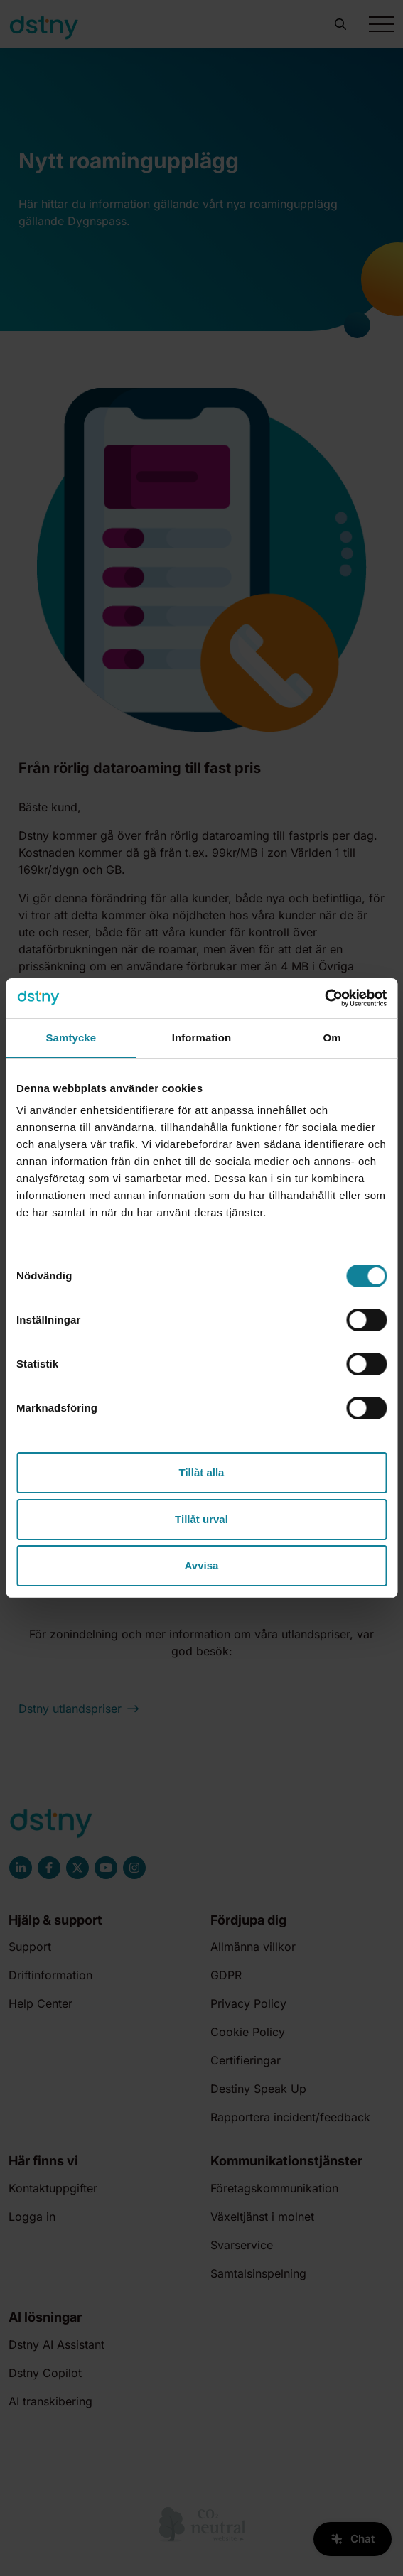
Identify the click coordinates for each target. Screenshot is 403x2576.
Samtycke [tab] (70, 1038)
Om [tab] (332, 1038)
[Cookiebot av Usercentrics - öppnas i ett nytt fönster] (324, 998)
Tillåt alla (202, 1472)
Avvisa (202, 1565)
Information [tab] (202, 1038)
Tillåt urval (201, 1519)
